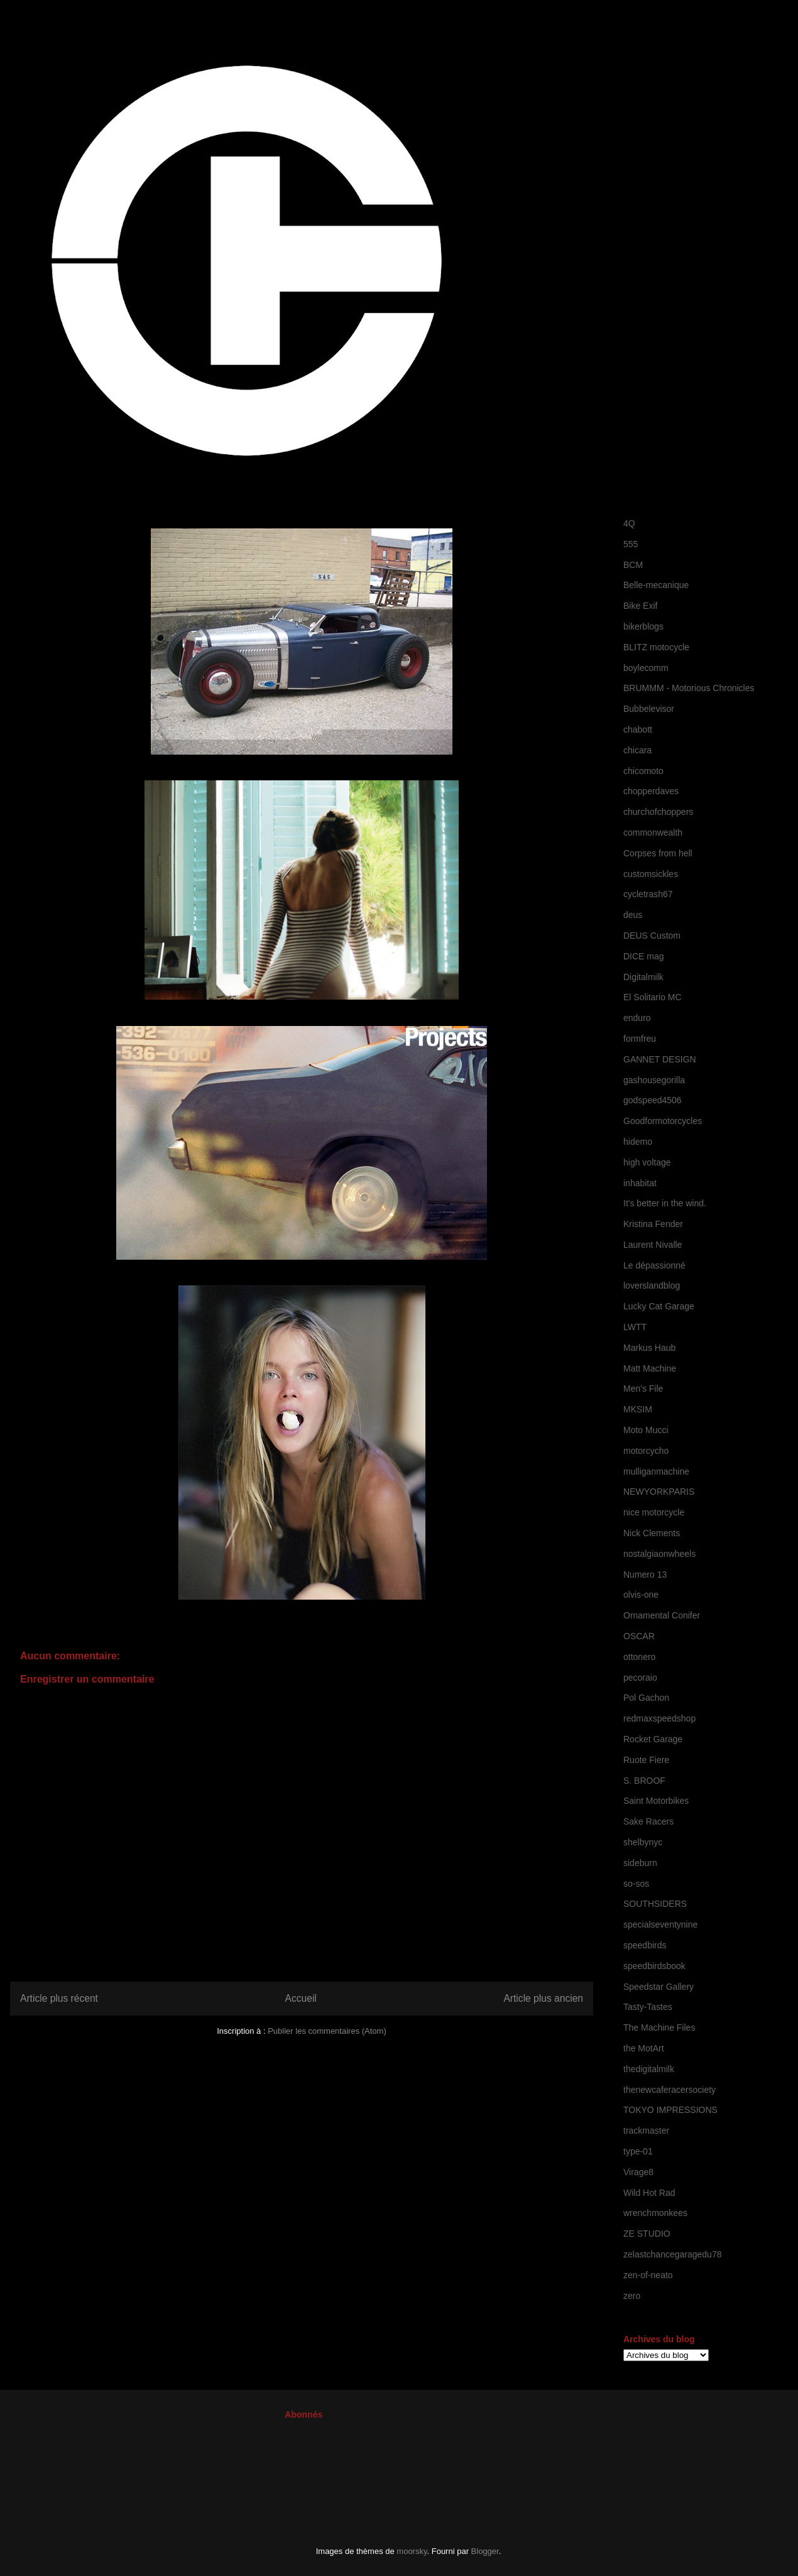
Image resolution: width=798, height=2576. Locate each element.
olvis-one (641, 1595)
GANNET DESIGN (659, 1059)
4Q (629, 523)
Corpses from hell (657, 853)
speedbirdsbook (654, 1966)
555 (630, 544)
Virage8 (638, 2172)
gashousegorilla (654, 1080)
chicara (637, 750)
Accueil (301, 1998)
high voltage (647, 1162)
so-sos (636, 1884)
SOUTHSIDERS (655, 1904)
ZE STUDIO (646, 2234)
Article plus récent (59, 1998)
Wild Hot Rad (649, 2193)
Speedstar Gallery (658, 1987)
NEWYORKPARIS (658, 1492)
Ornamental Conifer (661, 1615)
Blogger (485, 2551)
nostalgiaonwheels (659, 1554)
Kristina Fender (653, 1224)
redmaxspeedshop (659, 1718)
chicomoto (643, 771)
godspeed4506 (652, 1100)
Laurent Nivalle (652, 1245)
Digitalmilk (643, 977)
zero (631, 2296)
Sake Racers (648, 1821)
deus (632, 915)
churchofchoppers (658, 812)
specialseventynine (660, 1924)
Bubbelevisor (648, 709)
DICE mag (643, 956)
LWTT (635, 1327)
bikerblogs (643, 626)
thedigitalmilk (648, 2069)
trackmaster (646, 2131)
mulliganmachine (656, 1471)
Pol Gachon (646, 1698)
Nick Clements (651, 1533)
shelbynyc (642, 1842)
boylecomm (646, 668)
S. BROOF (644, 1781)
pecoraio (640, 1678)
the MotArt (643, 2048)
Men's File (643, 1389)
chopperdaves (651, 791)
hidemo (637, 1142)
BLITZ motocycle (656, 647)
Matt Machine (649, 1368)
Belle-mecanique (656, 585)
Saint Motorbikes (656, 1801)
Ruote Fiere (646, 1760)
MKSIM (637, 1409)
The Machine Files (659, 2027)
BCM (633, 565)
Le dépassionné (654, 1265)
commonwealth (652, 832)
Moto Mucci (646, 1430)
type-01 (638, 2151)
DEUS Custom (651, 936)
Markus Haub (649, 1348)
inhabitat (640, 1183)
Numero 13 (645, 1574)
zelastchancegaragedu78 (672, 2254)
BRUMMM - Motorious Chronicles (688, 688)
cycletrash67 (648, 894)
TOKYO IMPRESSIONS (670, 2110)
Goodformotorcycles (662, 1121)
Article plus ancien (543, 1998)
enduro (637, 1018)
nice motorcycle (653, 1512)
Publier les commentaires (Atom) (327, 2031)
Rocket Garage (652, 1739)
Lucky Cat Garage (658, 1306)
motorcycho (646, 1451)
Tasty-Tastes (647, 2007)
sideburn (640, 1863)
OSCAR (639, 1636)
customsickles (650, 874)
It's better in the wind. (664, 1203)
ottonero (639, 1657)
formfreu (639, 1039)
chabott (637, 729)
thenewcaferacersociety (669, 2090)
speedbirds (645, 1945)
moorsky (411, 2551)
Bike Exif (640, 606)
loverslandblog (651, 1285)
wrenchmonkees (655, 2213)
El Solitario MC (652, 997)
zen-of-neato (648, 2275)
